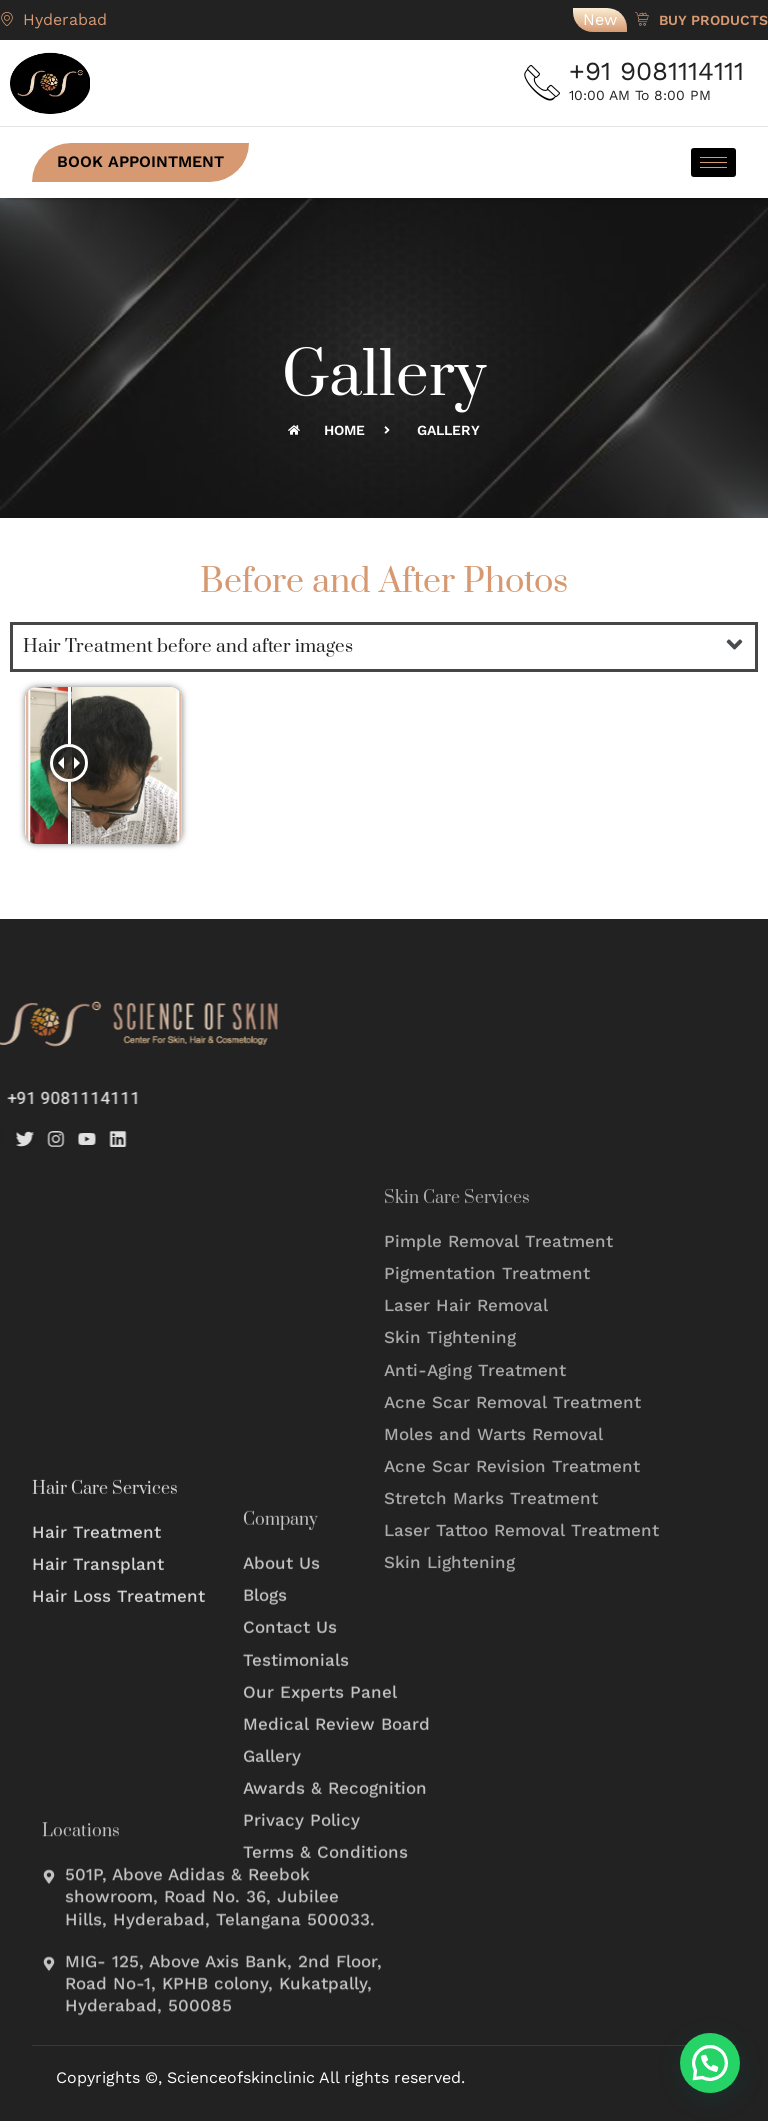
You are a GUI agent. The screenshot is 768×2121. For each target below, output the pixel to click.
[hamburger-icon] (713, 162)
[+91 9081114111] (544, 83)
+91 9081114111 (660, 71)
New (600, 19)
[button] (735, 647)
